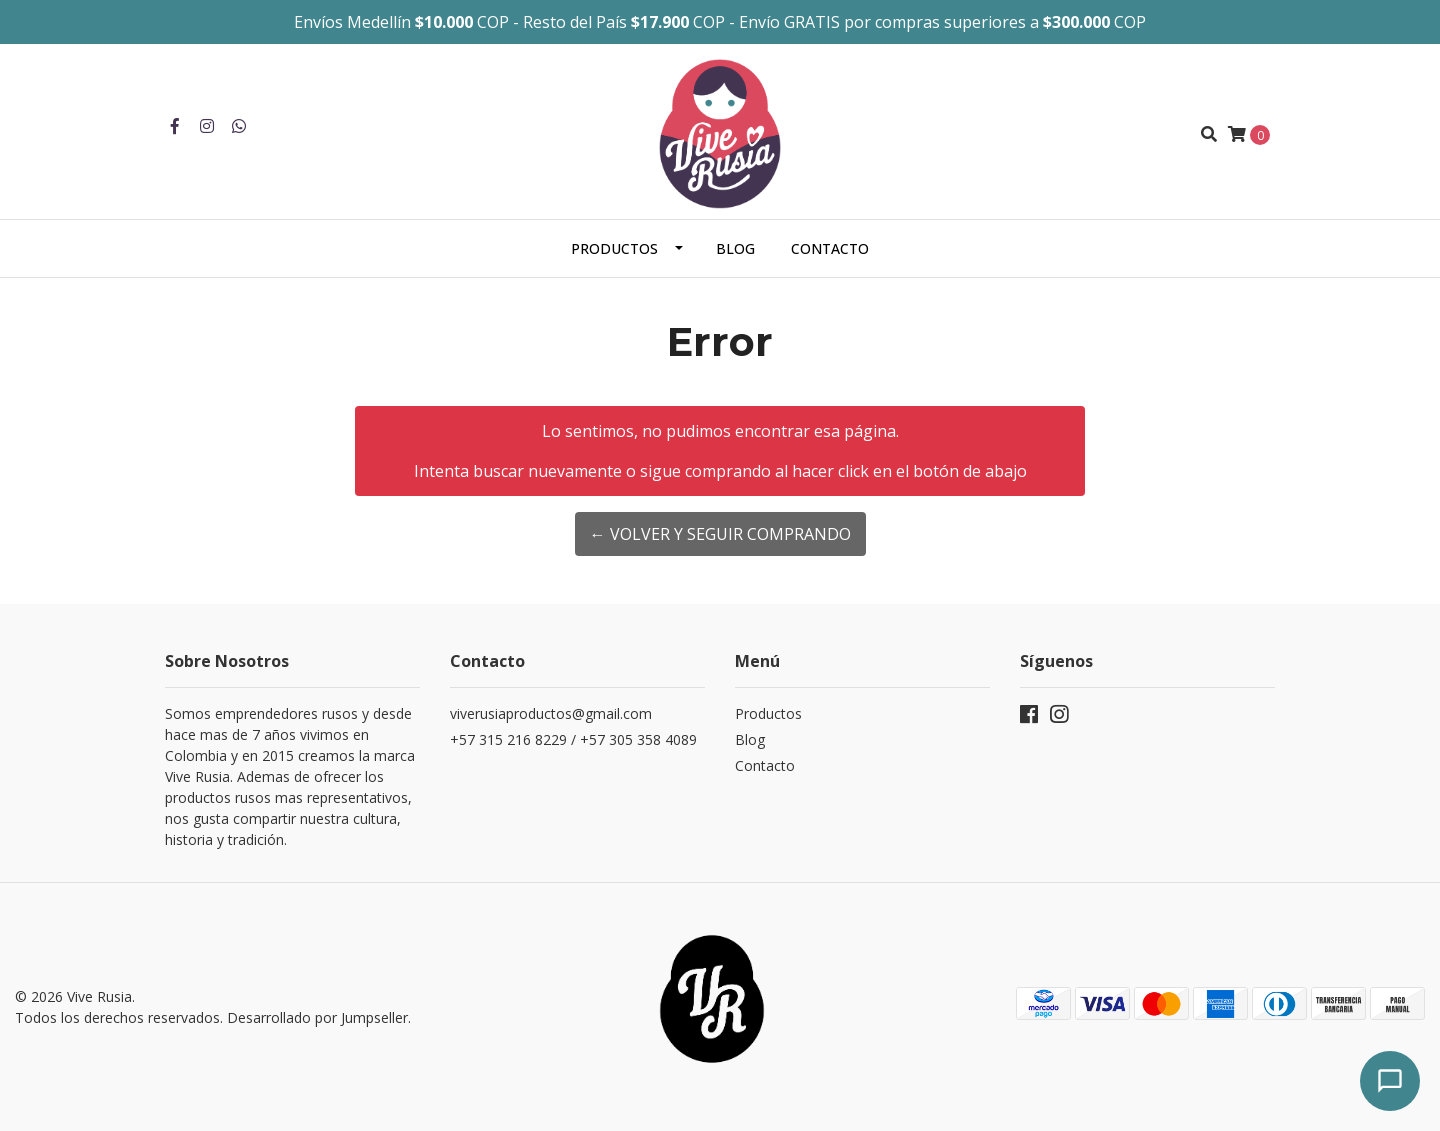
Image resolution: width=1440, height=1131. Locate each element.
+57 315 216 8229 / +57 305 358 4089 (573, 739)
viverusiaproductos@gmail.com (551, 713)
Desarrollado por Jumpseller (317, 1017)
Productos (614, 248)
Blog (735, 248)
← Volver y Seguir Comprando (720, 534)
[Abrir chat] (1390, 1081)
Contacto (830, 248)
